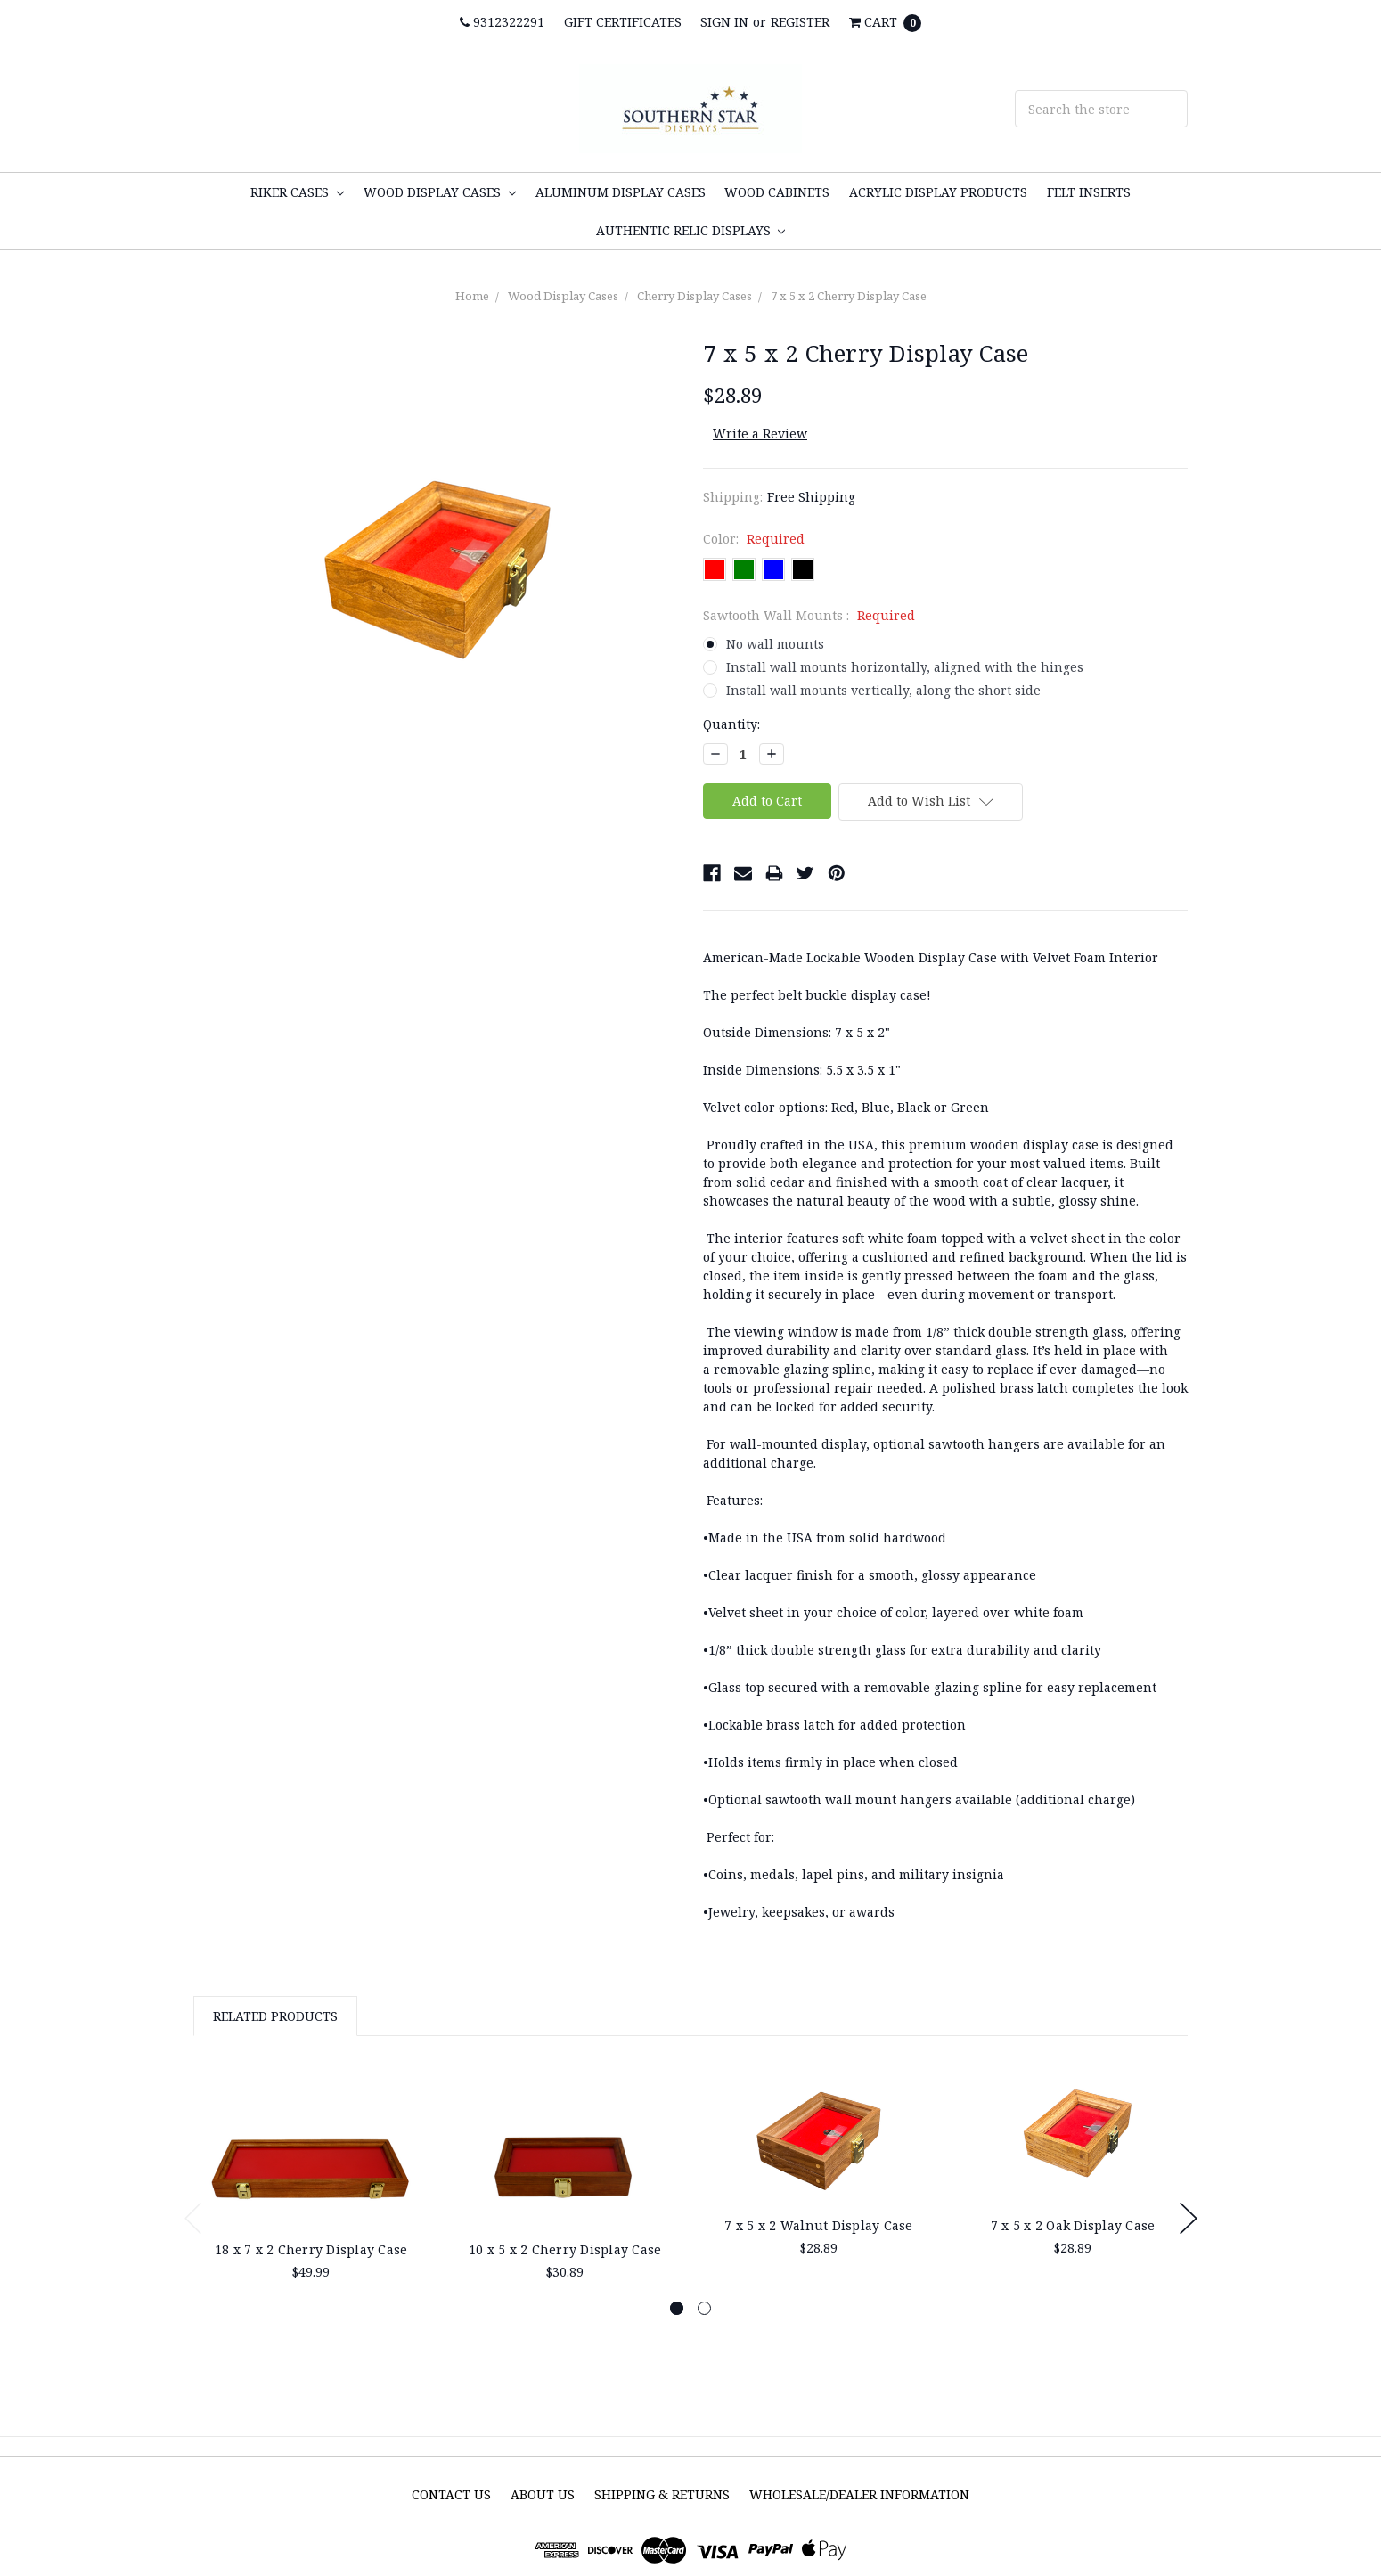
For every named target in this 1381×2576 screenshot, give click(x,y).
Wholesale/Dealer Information (859, 2494)
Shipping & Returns (662, 2494)
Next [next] (1188, 2218)
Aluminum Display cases (620, 192)
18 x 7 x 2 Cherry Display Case (311, 2249)
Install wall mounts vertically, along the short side (883, 690)
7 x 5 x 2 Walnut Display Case (818, 2225)
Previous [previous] (193, 2218)
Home (472, 296)
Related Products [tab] (275, 2016)
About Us (543, 2494)
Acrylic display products (938, 192)
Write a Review (760, 433)
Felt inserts (1089, 192)
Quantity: (731, 724)
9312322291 (502, 21)
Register (800, 21)
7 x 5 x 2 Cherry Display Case (849, 296)
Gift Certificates (623, 21)
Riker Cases (297, 192)
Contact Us (451, 2494)
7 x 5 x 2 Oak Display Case (1073, 2225)
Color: (754, 538)
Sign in (724, 21)
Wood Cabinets (776, 192)
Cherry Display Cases (694, 296)
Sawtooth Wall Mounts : (809, 615)
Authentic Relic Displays (691, 230)
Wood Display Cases (440, 192)
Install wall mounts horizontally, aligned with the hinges (904, 666)
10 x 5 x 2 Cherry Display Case (565, 2249)
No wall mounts (775, 643)
